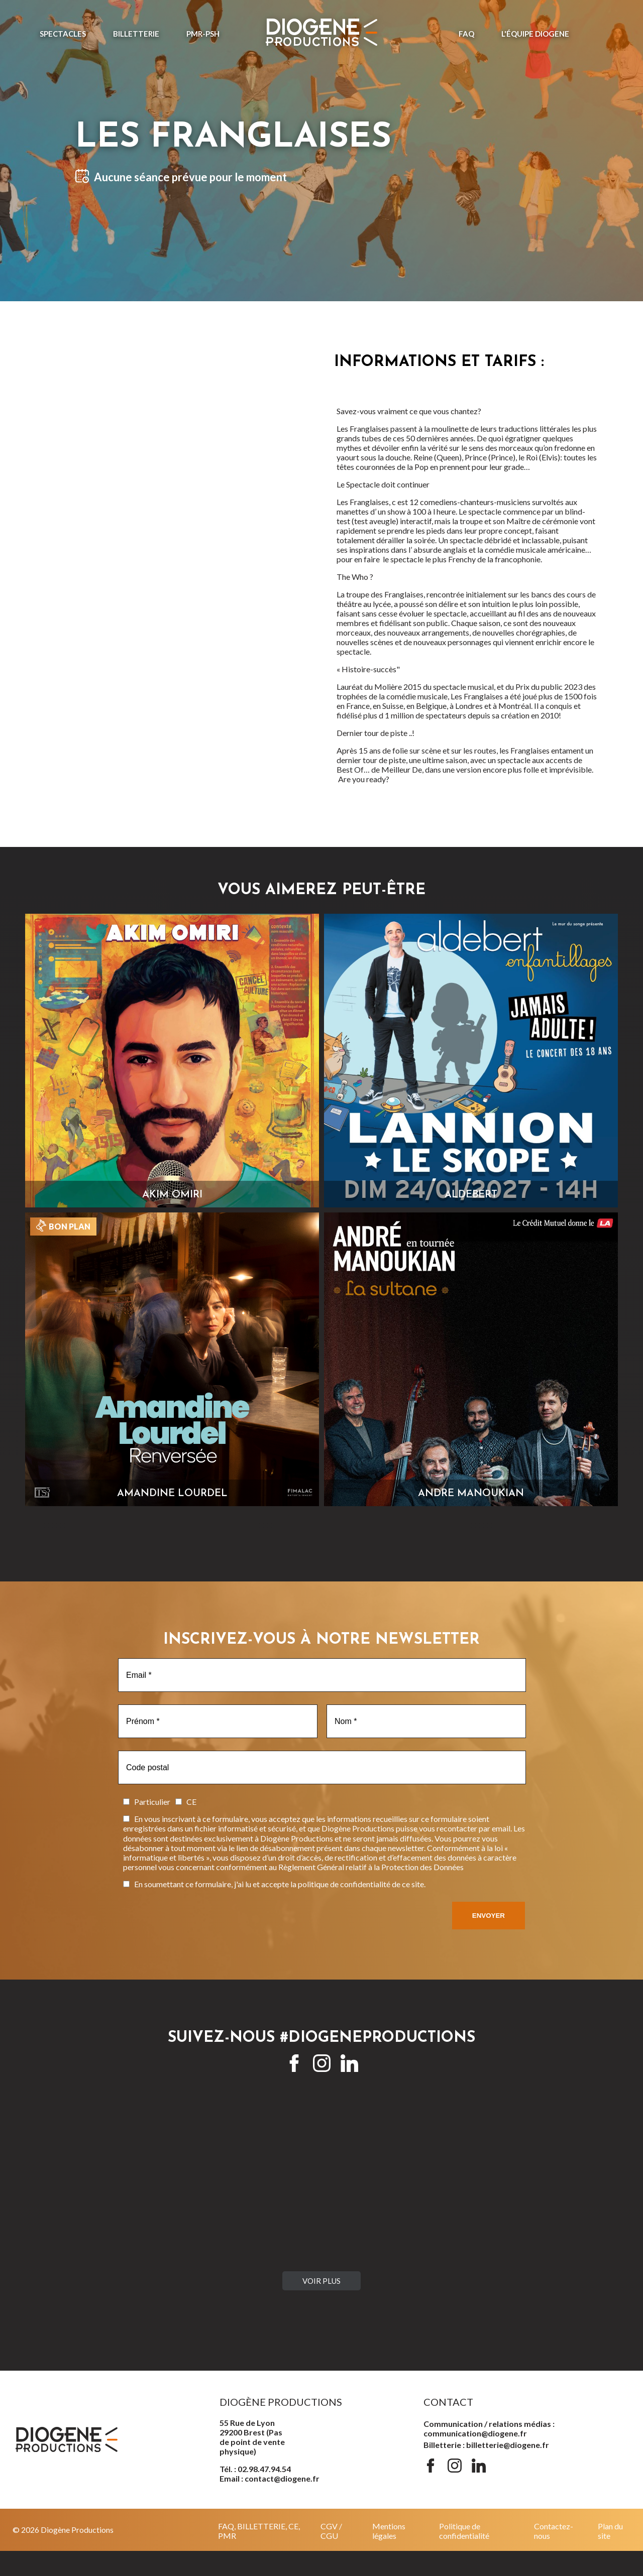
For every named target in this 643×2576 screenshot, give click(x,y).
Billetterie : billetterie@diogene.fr (486, 2444)
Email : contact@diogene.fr (269, 2478)
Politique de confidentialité (464, 2530)
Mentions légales (388, 2530)
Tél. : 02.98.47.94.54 (255, 2469)
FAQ (466, 33)
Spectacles (63, 33)
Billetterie (136, 33)
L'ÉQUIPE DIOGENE (535, 33)
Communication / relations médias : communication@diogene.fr (489, 2428)
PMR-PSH (203, 33)
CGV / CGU (331, 2530)
